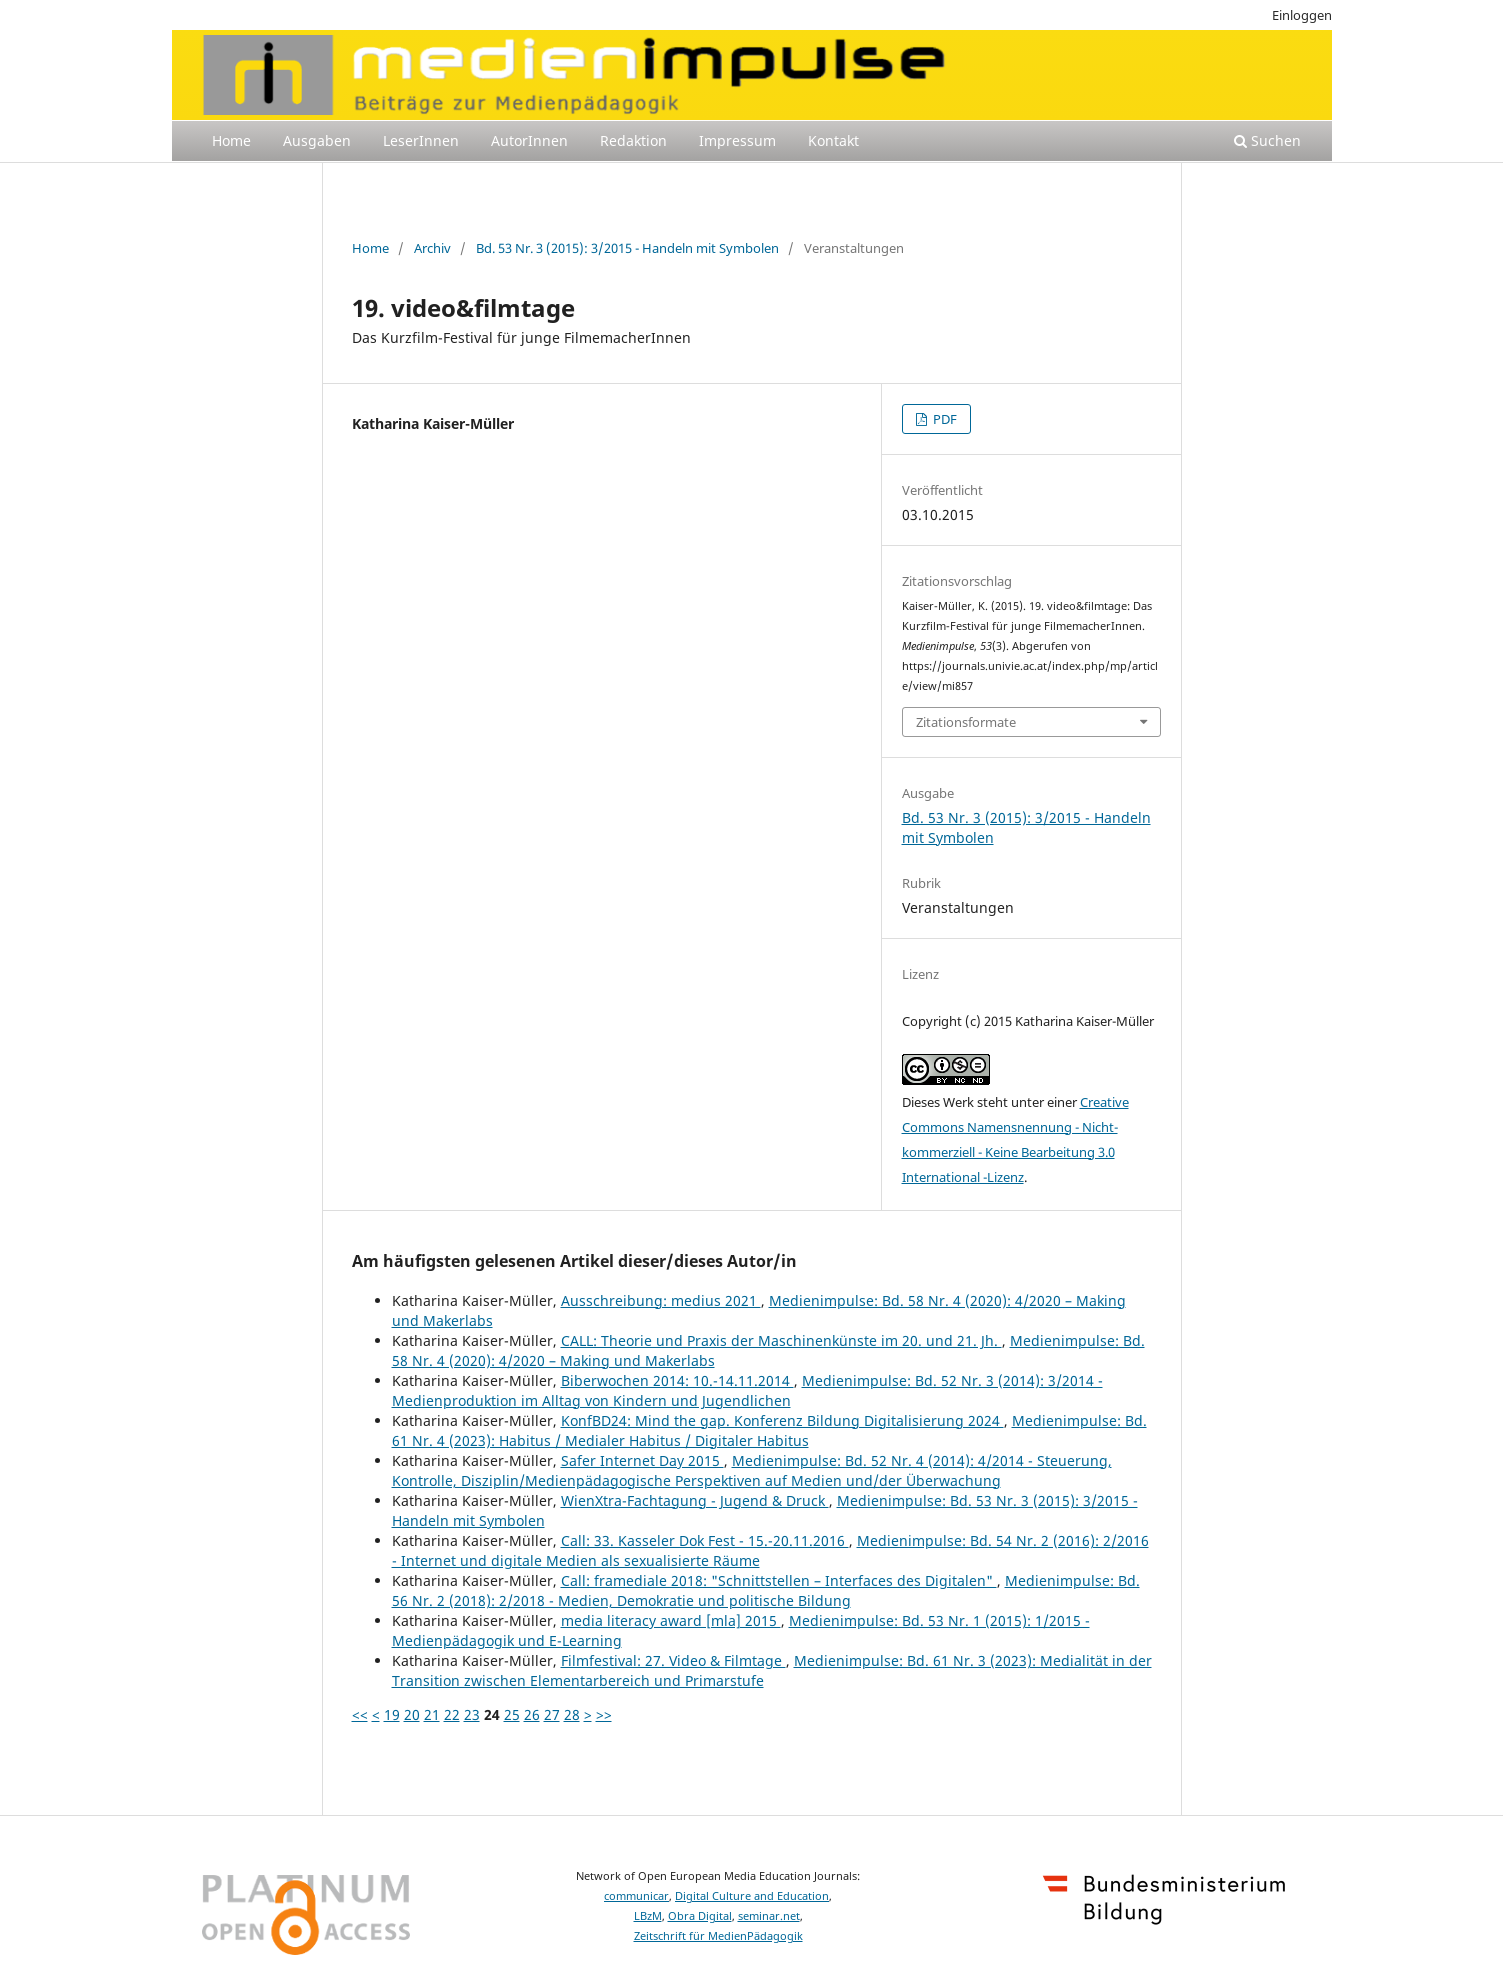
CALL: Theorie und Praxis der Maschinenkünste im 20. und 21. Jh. (781, 1340)
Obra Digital (700, 1916)
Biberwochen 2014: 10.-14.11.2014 (677, 1380)
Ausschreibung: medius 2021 (661, 1300)
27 (552, 1714)
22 (452, 1714)
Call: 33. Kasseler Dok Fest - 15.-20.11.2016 (705, 1540)
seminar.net (769, 1916)
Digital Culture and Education (752, 1896)
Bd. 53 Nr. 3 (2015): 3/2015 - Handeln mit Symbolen (627, 248)
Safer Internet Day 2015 (642, 1460)
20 (412, 1714)
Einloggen (1302, 15)
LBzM (648, 1916)
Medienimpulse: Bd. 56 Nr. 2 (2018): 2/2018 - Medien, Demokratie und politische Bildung (766, 1590)
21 (432, 1714)
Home (231, 140)
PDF (943, 419)
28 (572, 1714)
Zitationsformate (966, 722)
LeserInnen (421, 140)
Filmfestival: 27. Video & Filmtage (673, 1660)
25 (512, 1714)
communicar (636, 1896)
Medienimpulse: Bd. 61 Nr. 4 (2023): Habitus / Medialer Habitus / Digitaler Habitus (769, 1430)
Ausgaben (317, 140)
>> (604, 1714)
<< (360, 1714)
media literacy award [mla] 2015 (671, 1620)
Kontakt (833, 140)
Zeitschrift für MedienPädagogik (718, 1936)
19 (392, 1714)
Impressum (737, 140)
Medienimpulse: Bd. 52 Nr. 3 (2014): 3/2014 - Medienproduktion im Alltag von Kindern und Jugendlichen (747, 1390)
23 (472, 1714)
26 (532, 1714)
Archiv (432, 248)
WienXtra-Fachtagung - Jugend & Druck (695, 1500)
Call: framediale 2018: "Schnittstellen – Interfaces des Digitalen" (779, 1580)
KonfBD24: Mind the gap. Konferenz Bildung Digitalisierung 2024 (782, 1420)
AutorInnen (529, 140)
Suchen (1267, 140)
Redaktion (633, 140)
